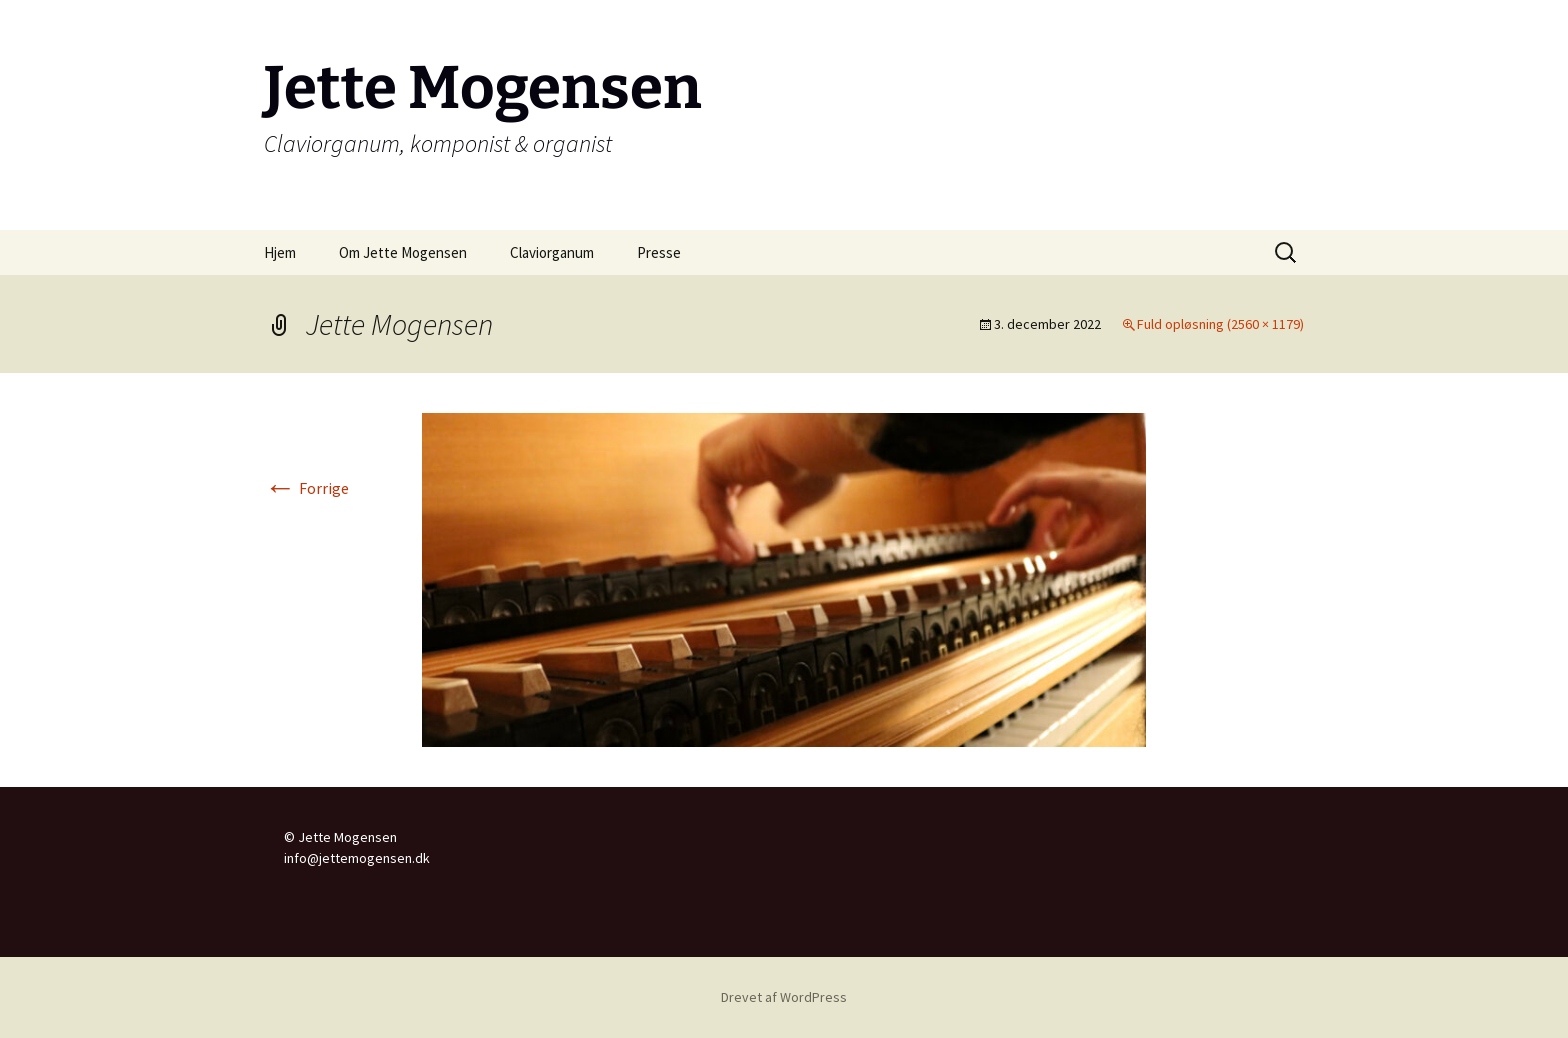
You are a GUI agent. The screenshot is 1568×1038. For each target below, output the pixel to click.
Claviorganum (552, 252)
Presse (659, 252)
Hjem (280, 252)
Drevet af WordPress (784, 997)
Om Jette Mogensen (403, 252)
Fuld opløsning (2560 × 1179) (1220, 324)
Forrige (306, 488)
